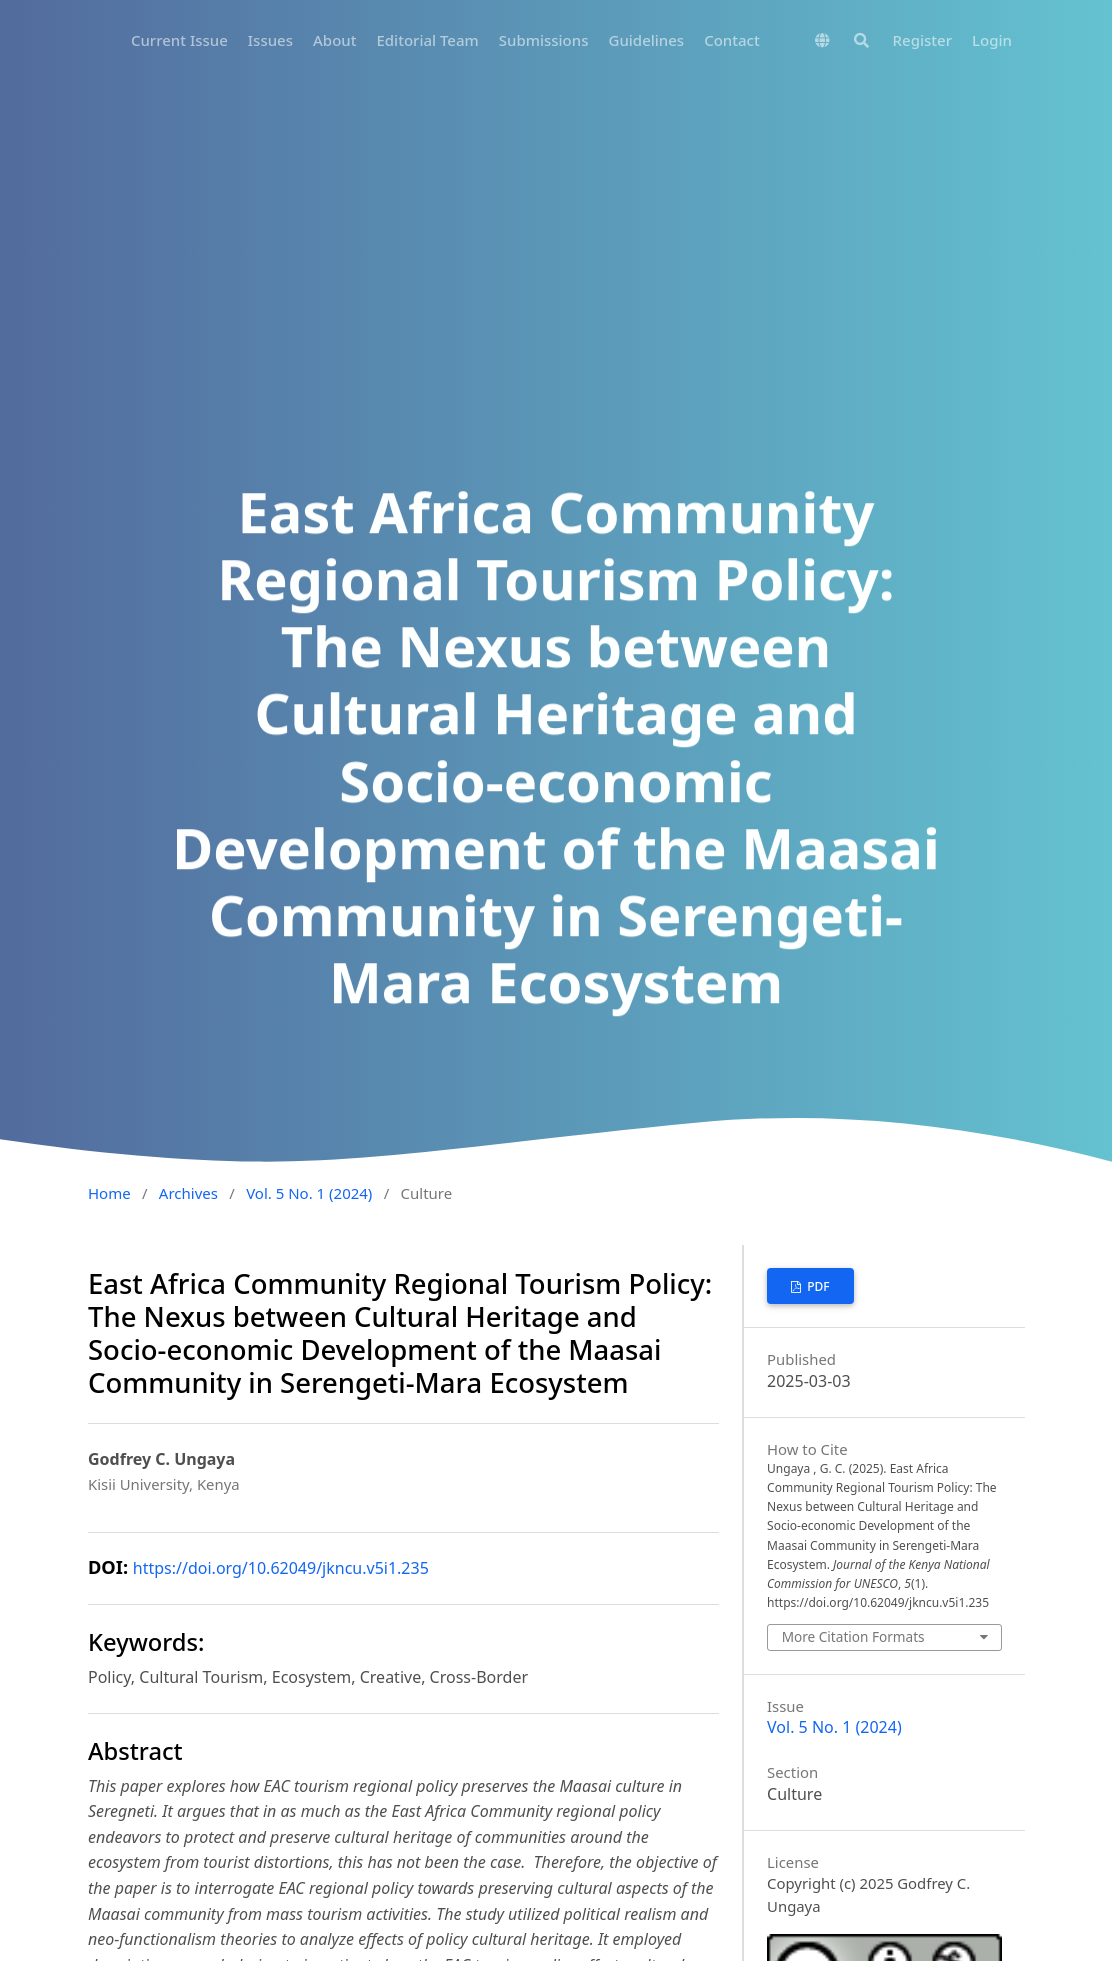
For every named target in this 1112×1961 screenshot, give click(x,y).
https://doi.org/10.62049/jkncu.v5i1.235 (281, 1568)
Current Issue (179, 40)
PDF (817, 1286)
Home (109, 1193)
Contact (732, 40)
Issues (270, 40)
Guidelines (646, 40)
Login (992, 40)
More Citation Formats (853, 1636)
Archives (188, 1193)
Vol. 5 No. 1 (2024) (309, 1193)
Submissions (544, 40)
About (334, 40)
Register (922, 40)
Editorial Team (427, 40)
